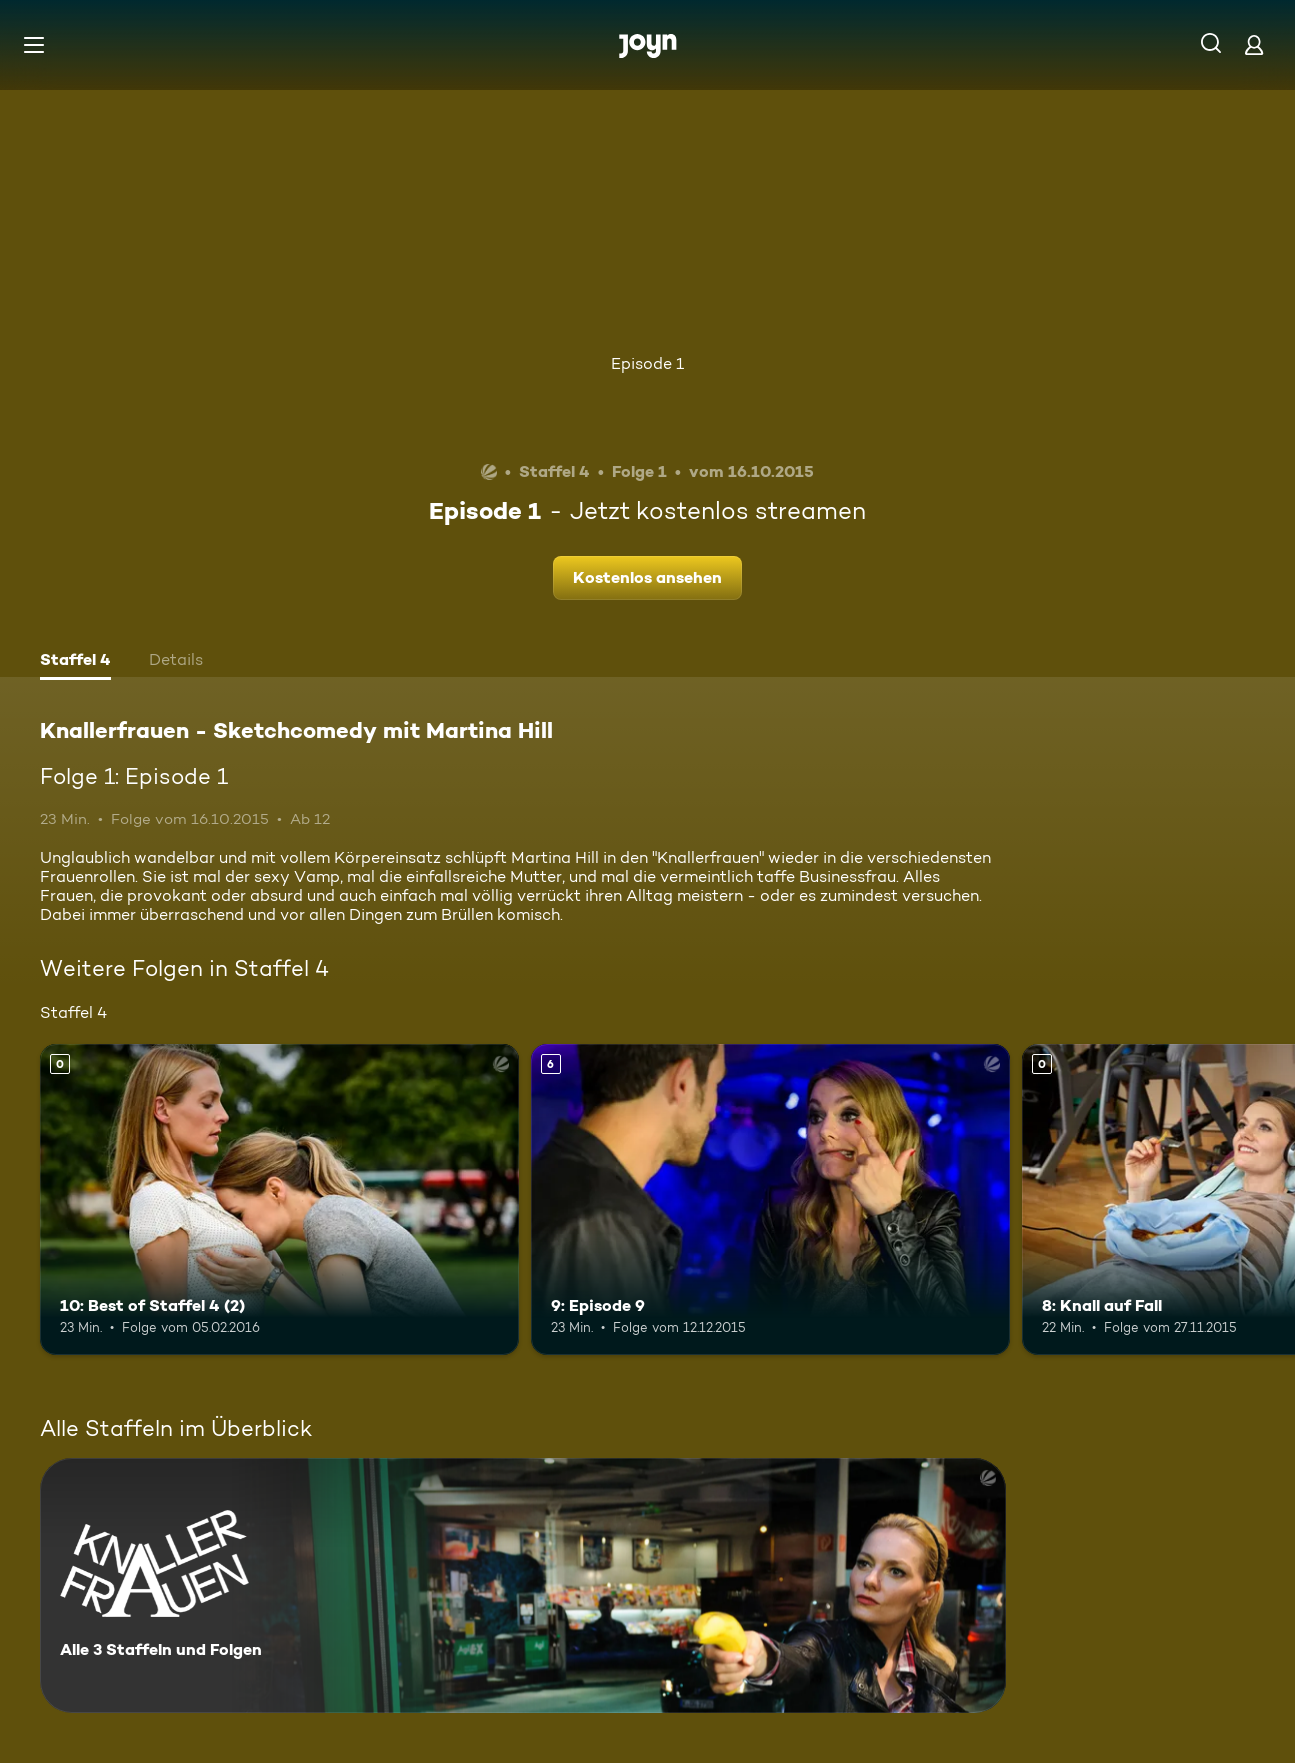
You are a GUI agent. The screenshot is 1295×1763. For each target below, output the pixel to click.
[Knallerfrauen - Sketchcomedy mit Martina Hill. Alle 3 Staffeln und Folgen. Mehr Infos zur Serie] (523, 1585)
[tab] (75, 662)
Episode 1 (647, 363)
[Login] (1254, 44)
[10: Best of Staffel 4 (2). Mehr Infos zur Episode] (279, 1199)
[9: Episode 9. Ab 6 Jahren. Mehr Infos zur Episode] (770, 1199)
